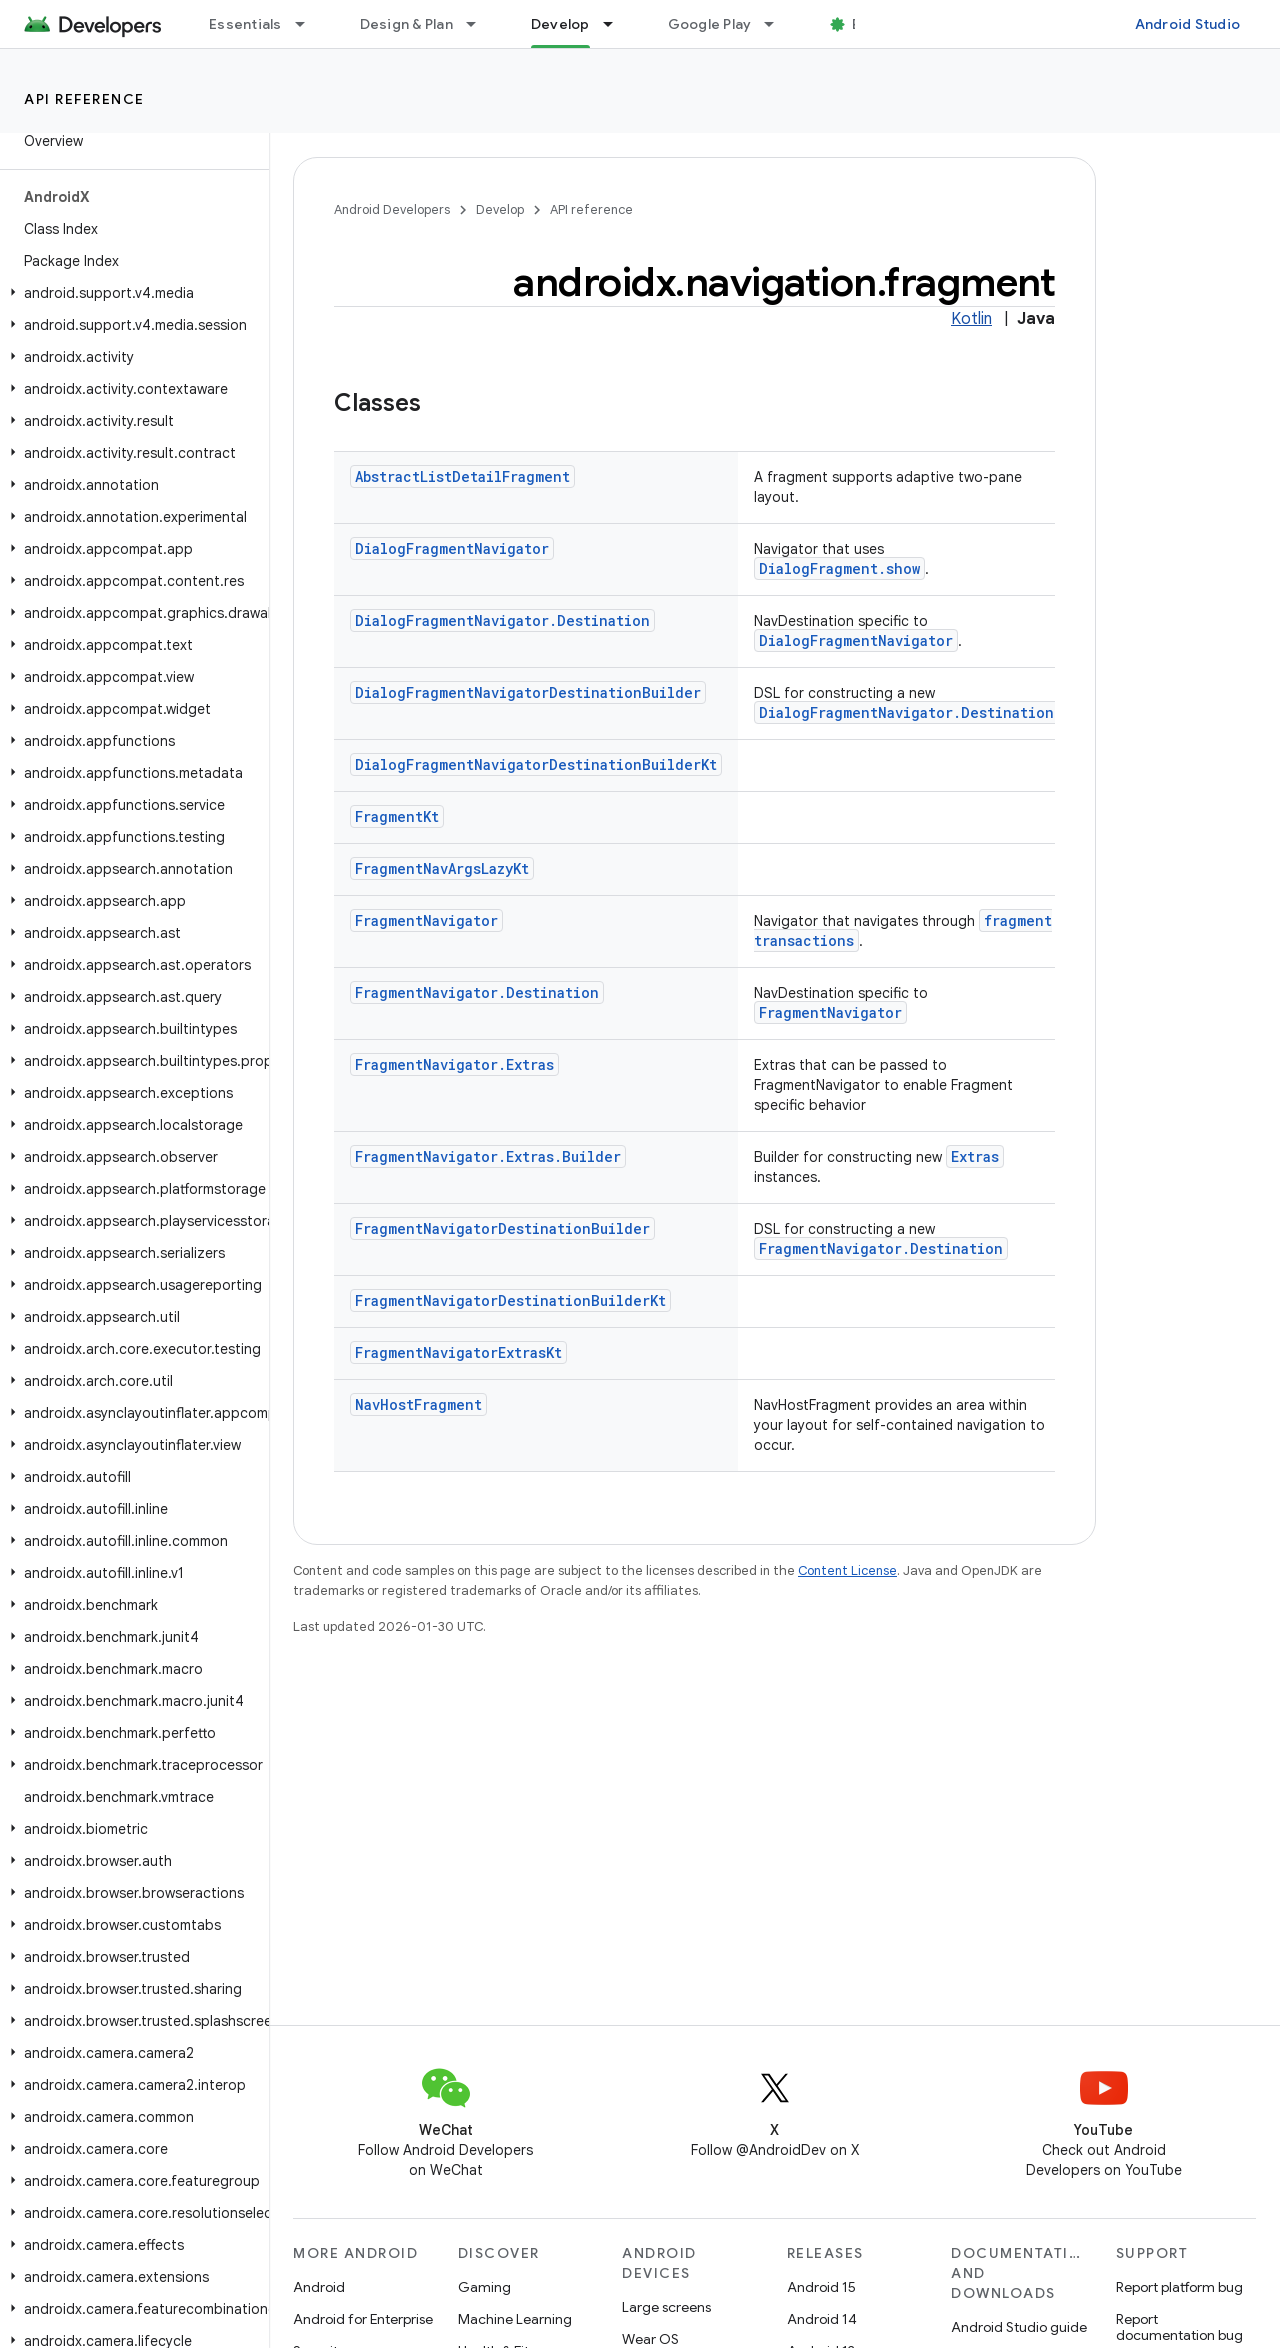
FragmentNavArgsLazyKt (442, 868)
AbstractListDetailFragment (462, 476)
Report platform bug (1179, 2287)
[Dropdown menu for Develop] (617, 24)
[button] (130, 293)
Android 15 (821, 2287)
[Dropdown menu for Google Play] (778, 24)
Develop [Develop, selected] (560, 24)
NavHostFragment (418, 1404)
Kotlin (971, 319)
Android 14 (822, 2319)
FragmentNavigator (426, 920)
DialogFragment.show (839, 568)
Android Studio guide (1019, 2327)
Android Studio (1188, 24)
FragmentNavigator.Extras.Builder (488, 1156)
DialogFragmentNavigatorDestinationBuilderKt (536, 764)
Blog (867, 24)
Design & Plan (406, 24)
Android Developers (392, 209)
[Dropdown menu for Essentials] (309, 24)
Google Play (710, 24)
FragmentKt (397, 816)
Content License (847, 1570)
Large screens (666, 2307)
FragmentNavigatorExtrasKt (458, 1352)
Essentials (245, 24)
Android (319, 2287)
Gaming (484, 2287)
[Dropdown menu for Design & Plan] (480, 24)
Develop (500, 209)
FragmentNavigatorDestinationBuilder (502, 1228)
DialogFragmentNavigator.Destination (502, 620)
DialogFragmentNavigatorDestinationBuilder (528, 692)
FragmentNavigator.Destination (477, 992)
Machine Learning (515, 2319)
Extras (975, 1156)
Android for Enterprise (363, 2319)
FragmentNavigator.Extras (454, 1064)
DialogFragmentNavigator (452, 548)
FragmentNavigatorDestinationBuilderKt (510, 1300)
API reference (84, 99)
